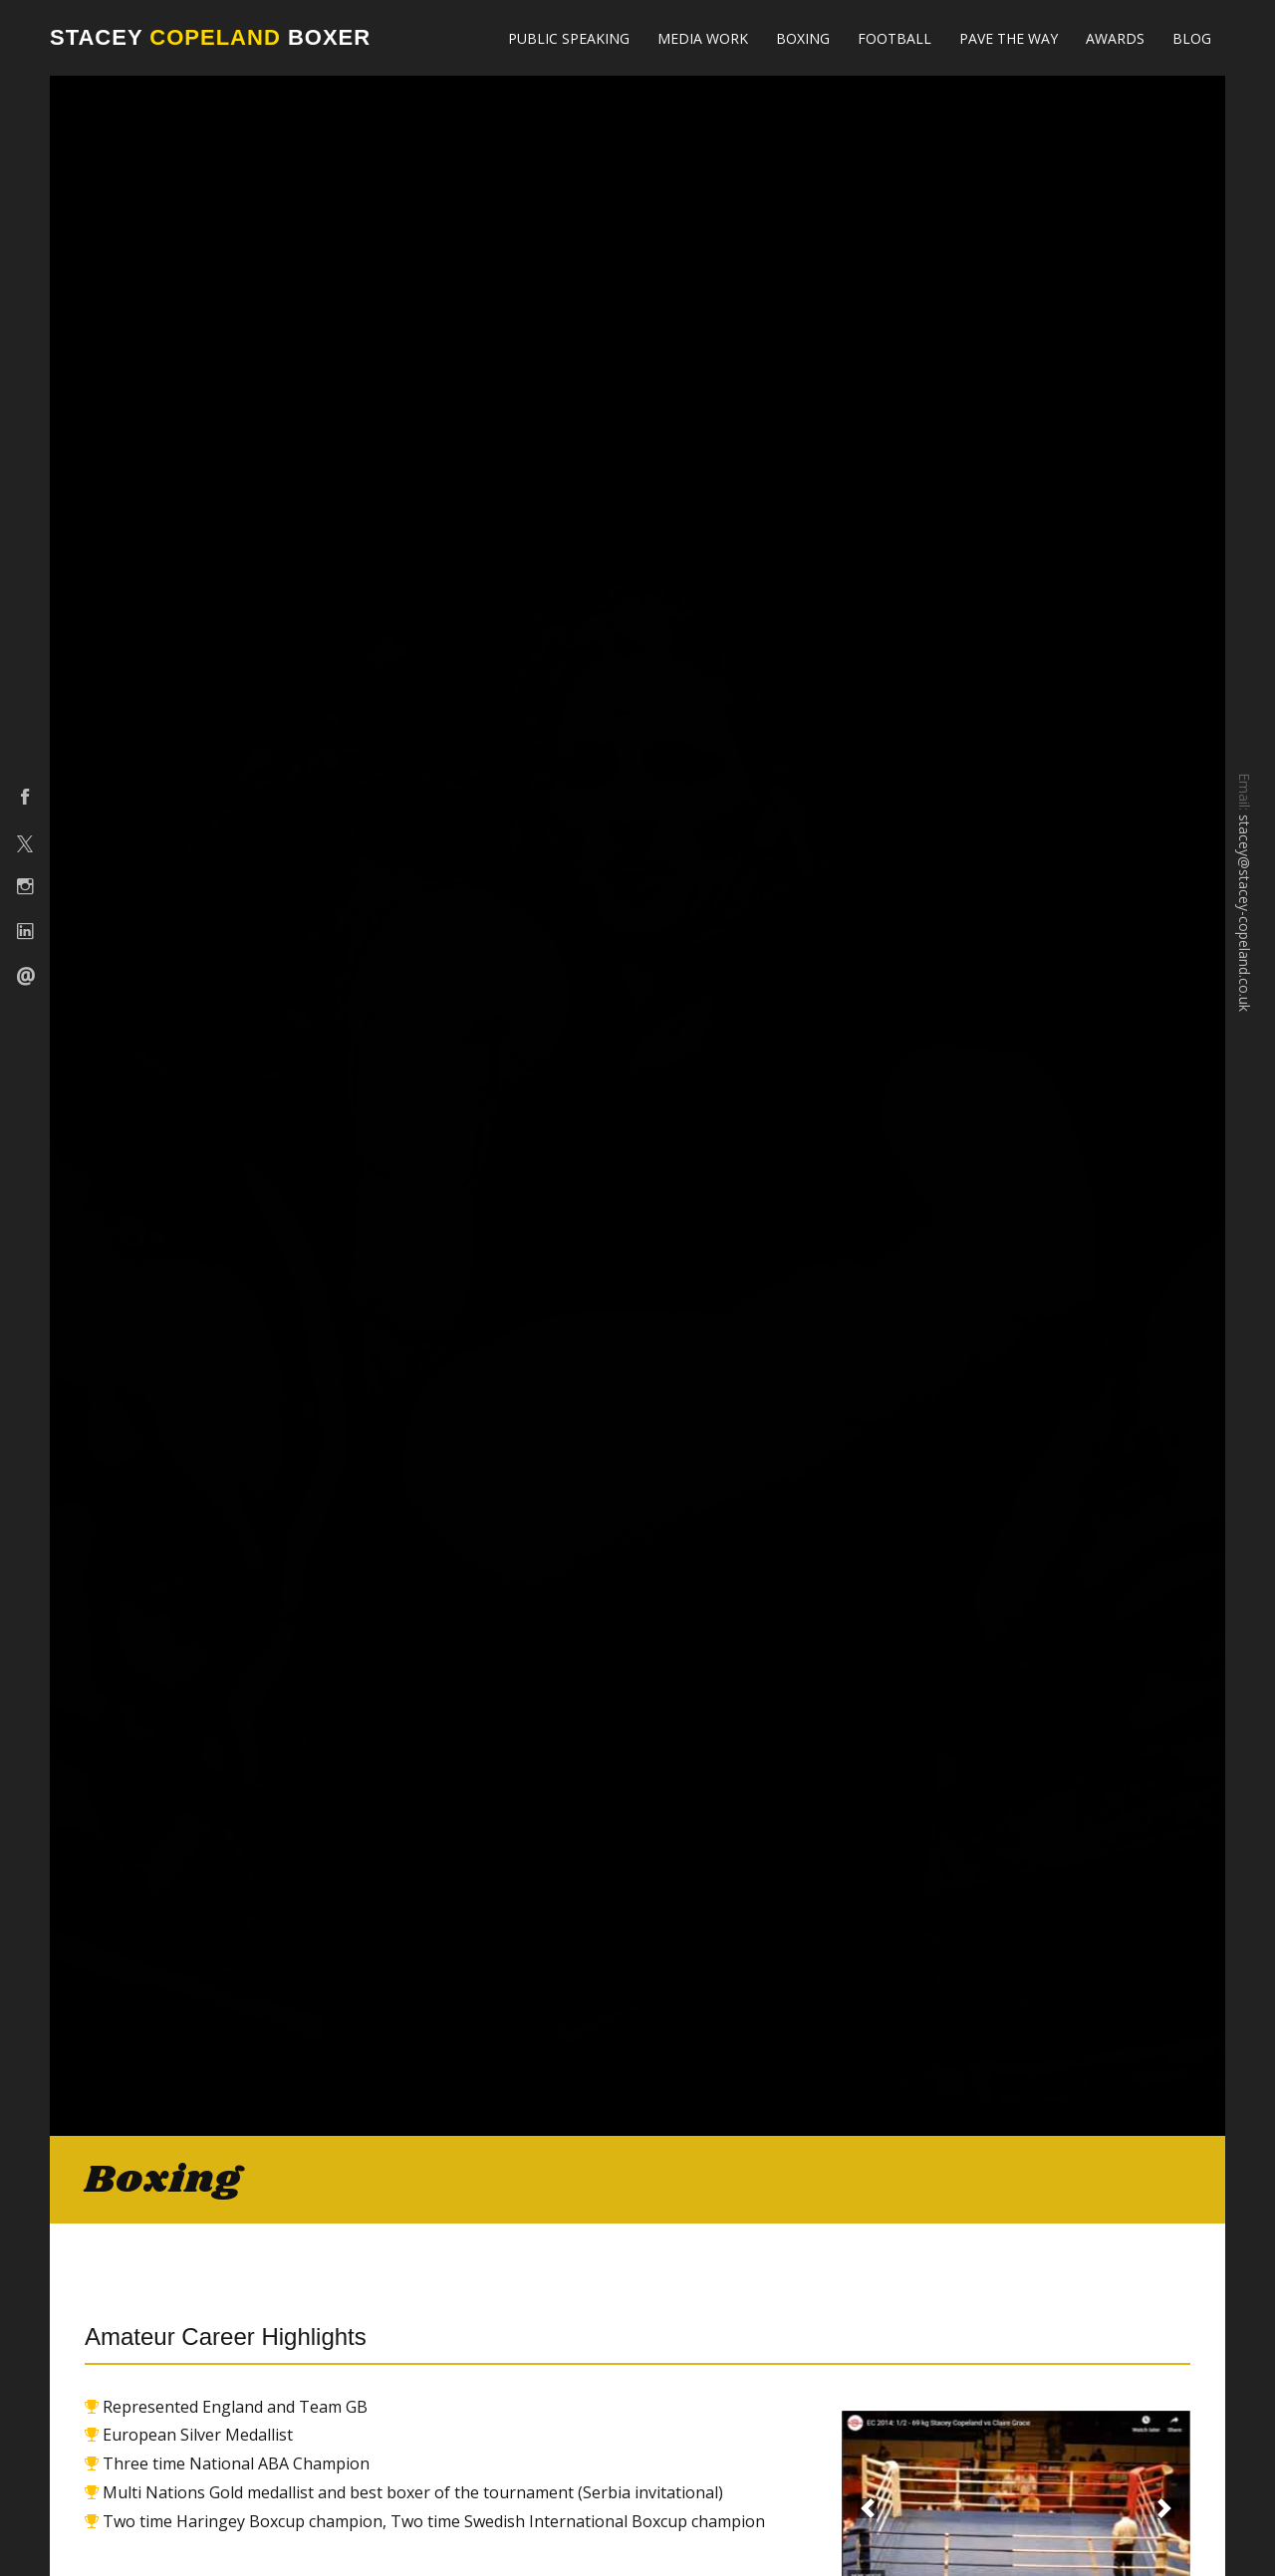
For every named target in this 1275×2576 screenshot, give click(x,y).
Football (894, 38)
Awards (1115, 38)
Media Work (702, 38)
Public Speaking (569, 38)
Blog (1191, 38)
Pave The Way (1008, 38)
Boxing (803, 38)
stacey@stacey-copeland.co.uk (1244, 913)
